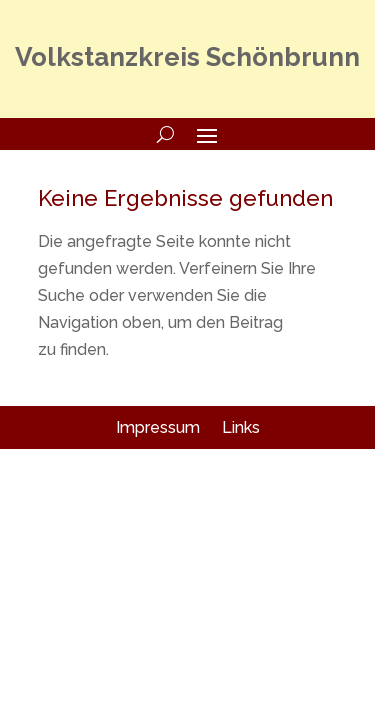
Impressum (158, 427)
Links (241, 427)
